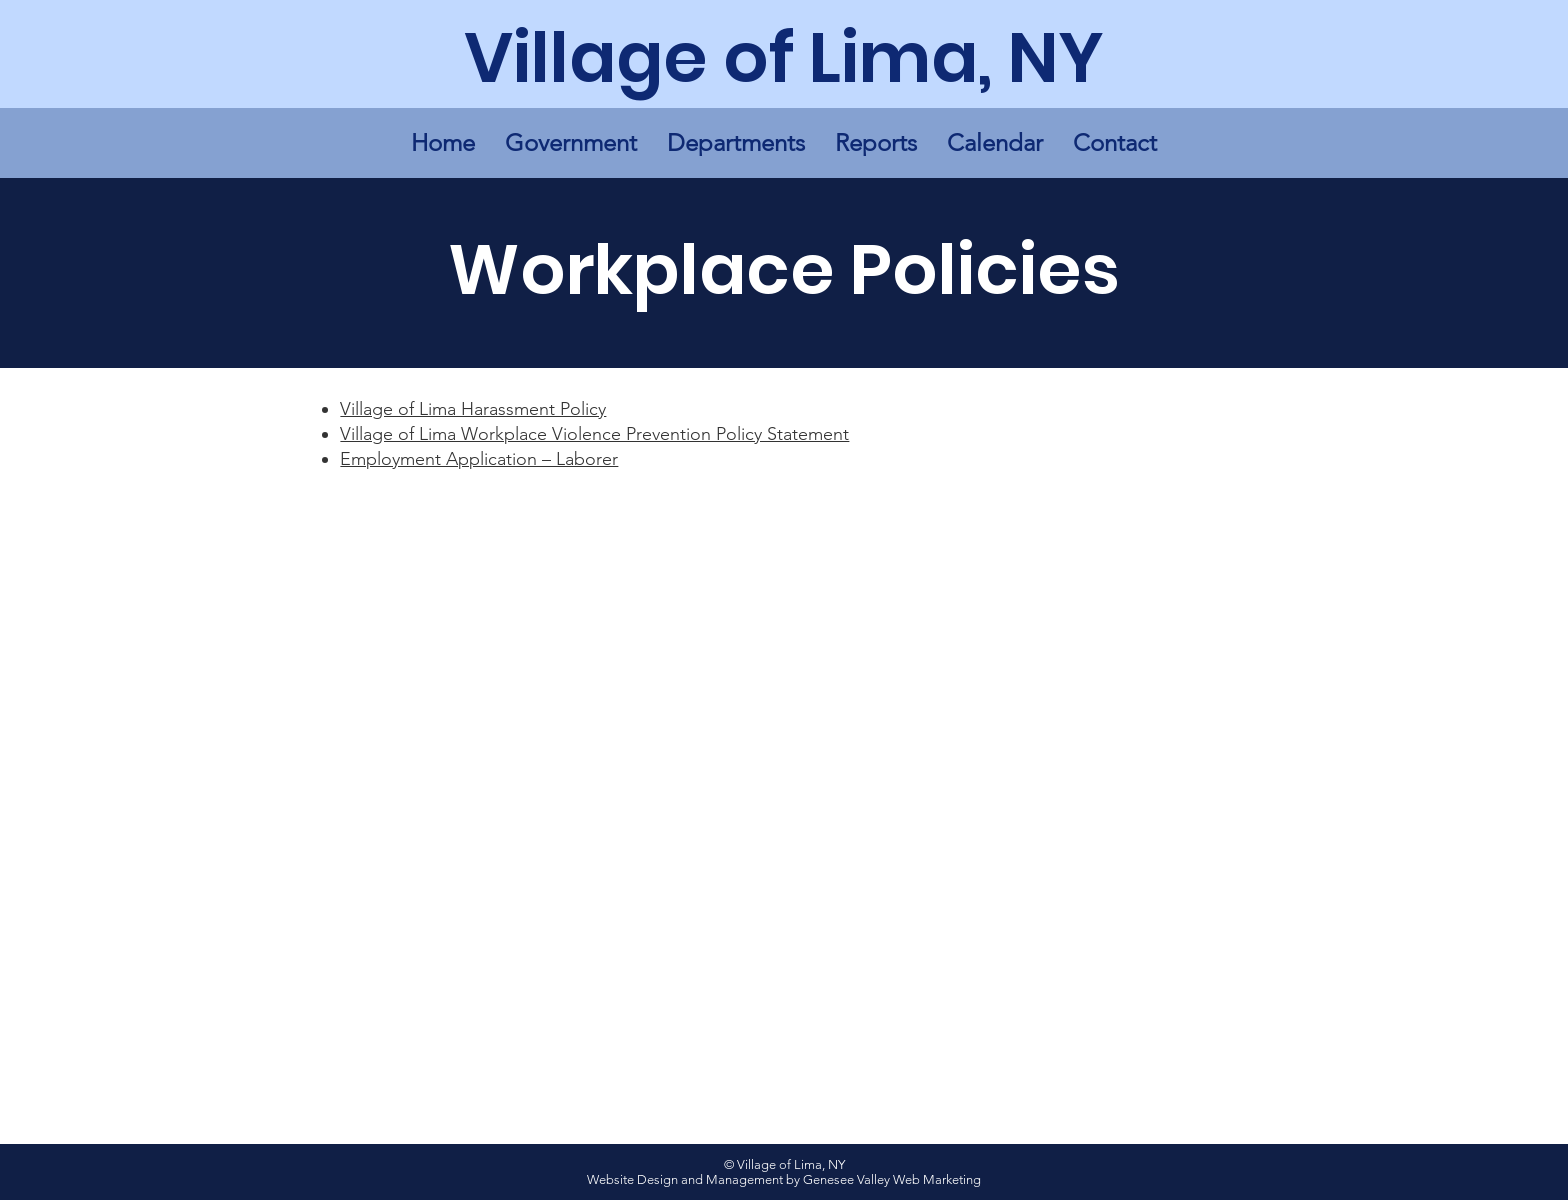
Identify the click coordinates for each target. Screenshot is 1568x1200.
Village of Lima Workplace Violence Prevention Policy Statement (594, 434)
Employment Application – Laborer (479, 459)
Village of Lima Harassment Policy (473, 409)
